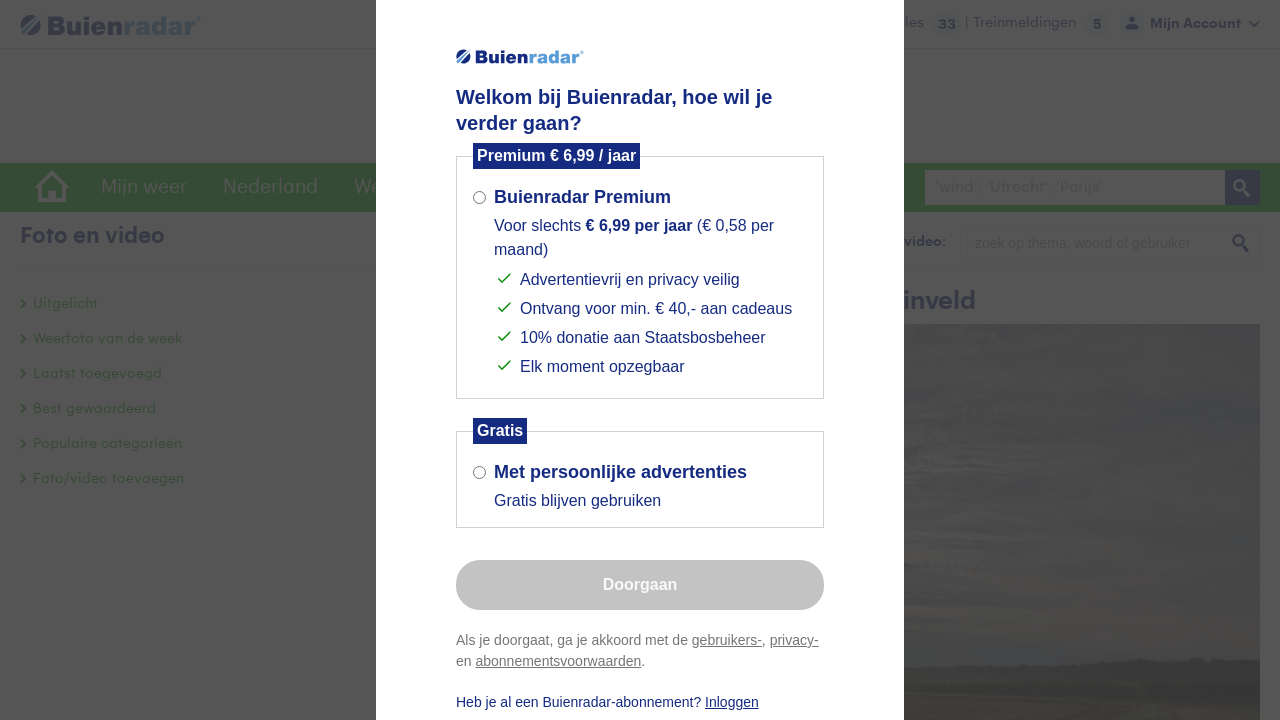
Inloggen (732, 702)
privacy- (794, 640)
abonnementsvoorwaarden (558, 661)
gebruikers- (727, 640)
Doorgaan (640, 584)
